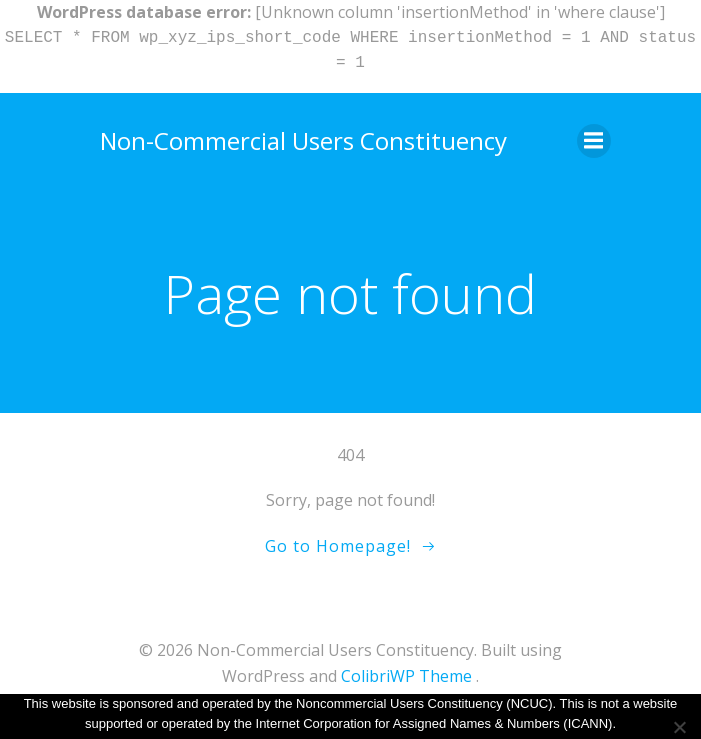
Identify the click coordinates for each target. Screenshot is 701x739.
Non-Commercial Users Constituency (303, 140)
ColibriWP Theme (406, 676)
